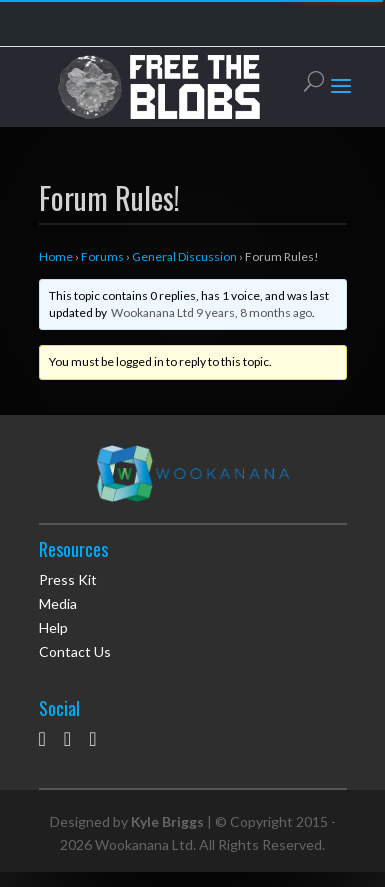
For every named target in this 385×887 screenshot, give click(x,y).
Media (58, 603)
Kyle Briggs (167, 821)
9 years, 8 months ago (254, 312)
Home (56, 256)
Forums (102, 256)
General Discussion (184, 256)
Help (53, 627)
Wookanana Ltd (152, 312)
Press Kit (68, 579)
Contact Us (75, 651)
